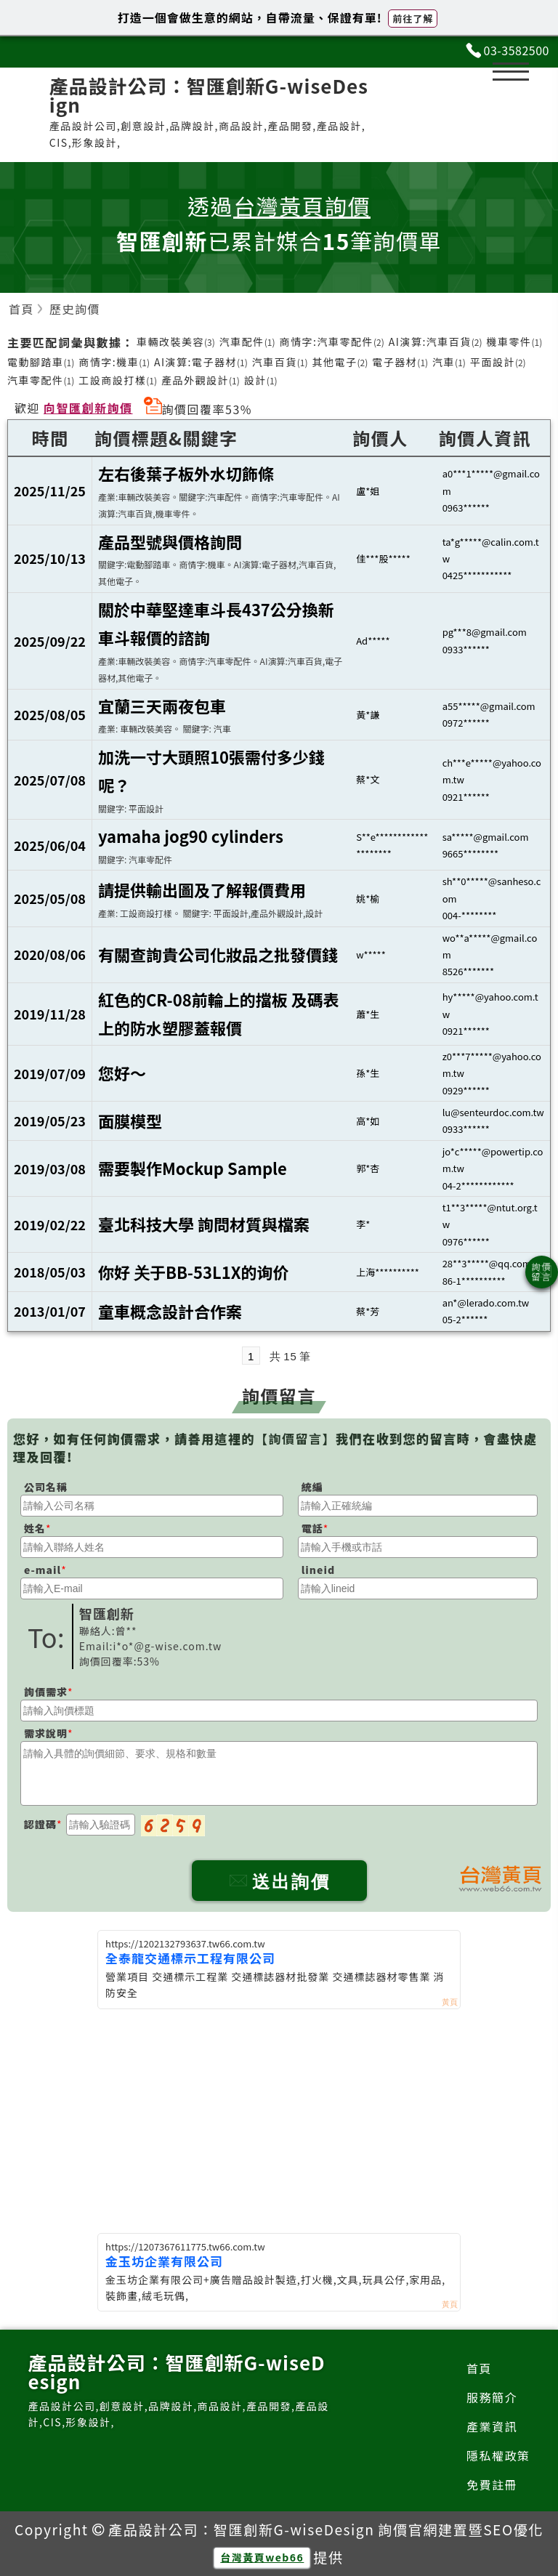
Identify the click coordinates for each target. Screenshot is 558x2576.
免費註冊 (491, 2484)
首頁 (479, 2368)
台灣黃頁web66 (262, 2557)
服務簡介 (491, 2397)
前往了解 (412, 18)
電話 (312, 1528)
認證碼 (40, 1824)
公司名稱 (46, 1486)
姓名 (35, 1528)
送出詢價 (279, 1881)
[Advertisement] (279, 2118)
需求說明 (46, 1733)
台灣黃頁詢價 (302, 206)
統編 (312, 1486)
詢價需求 (46, 1691)
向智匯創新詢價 (88, 407)
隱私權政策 (498, 2455)
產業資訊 (491, 2426)
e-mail (42, 1569)
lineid (318, 1569)
